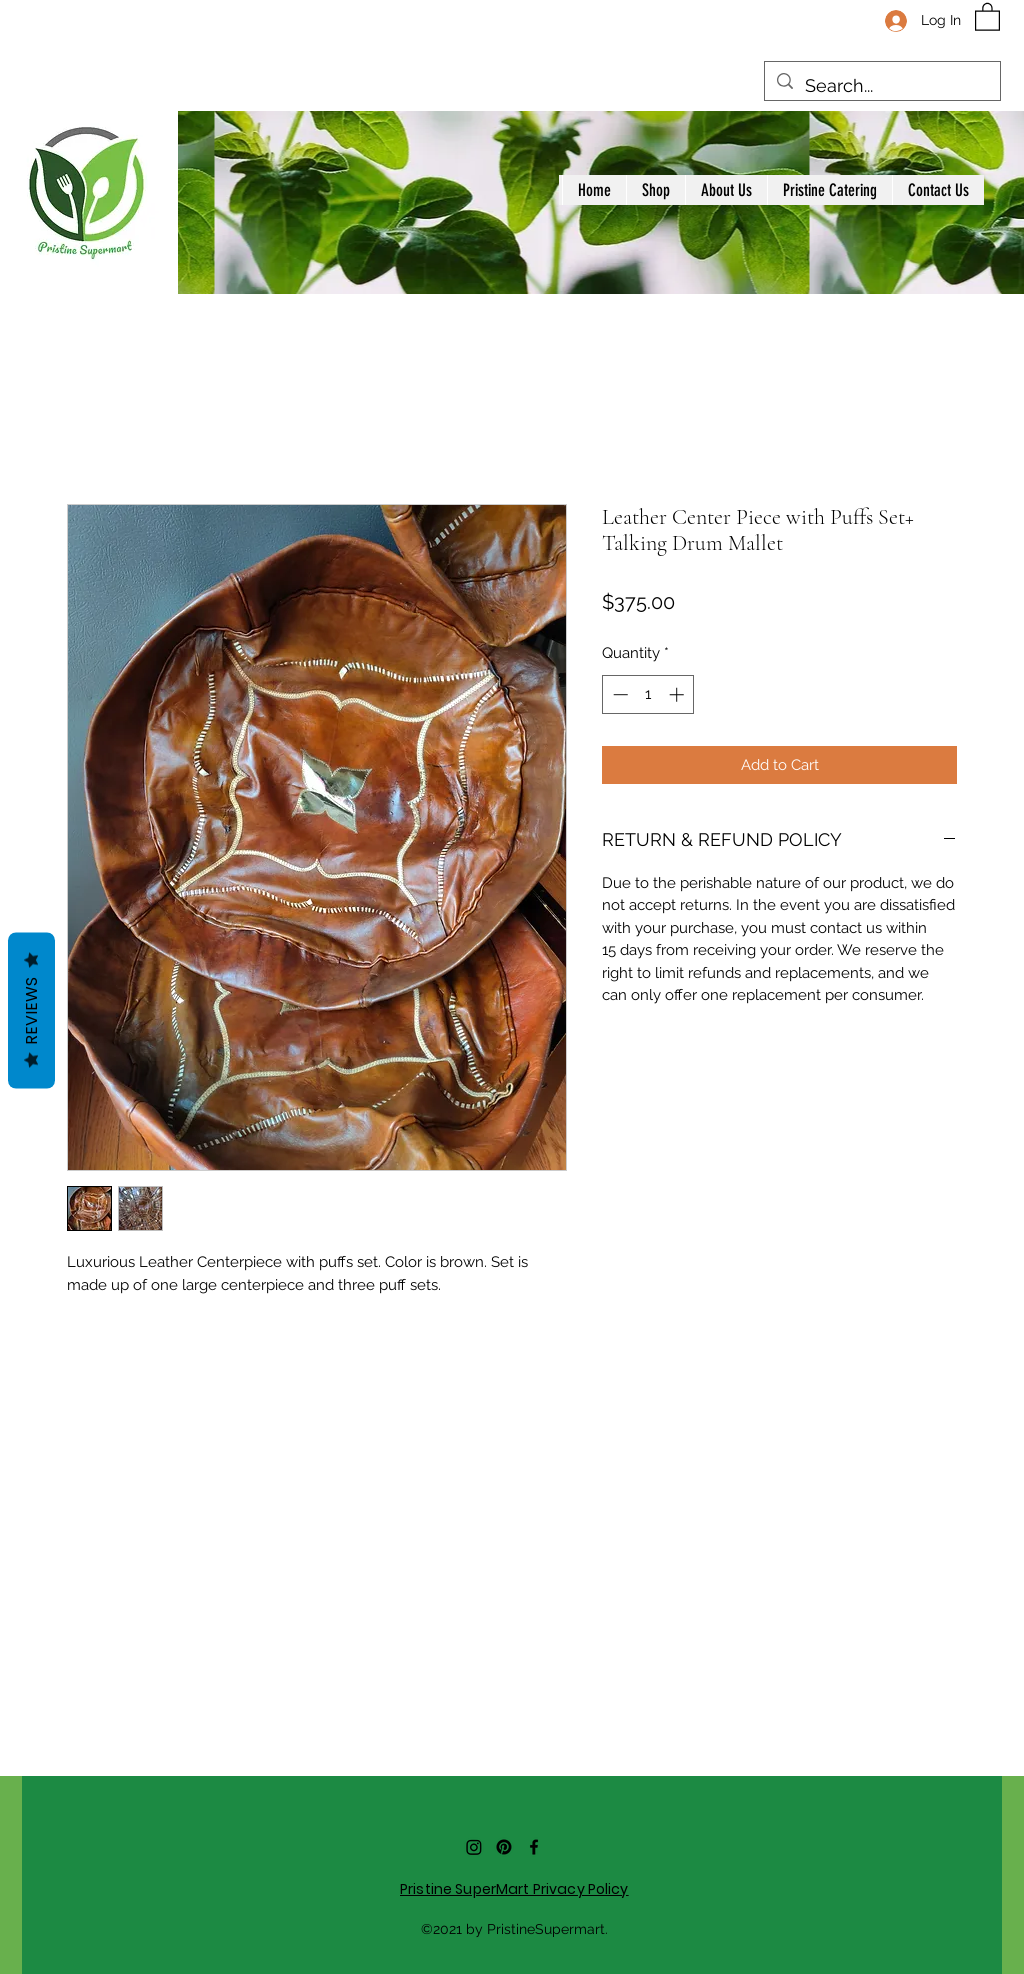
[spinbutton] (648, 694)
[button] (987, 16)
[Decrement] (618, 694)
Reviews (31, 1011)
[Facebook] (534, 1847)
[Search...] (881, 86)
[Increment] (678, 694)
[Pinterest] (504, 1847)
